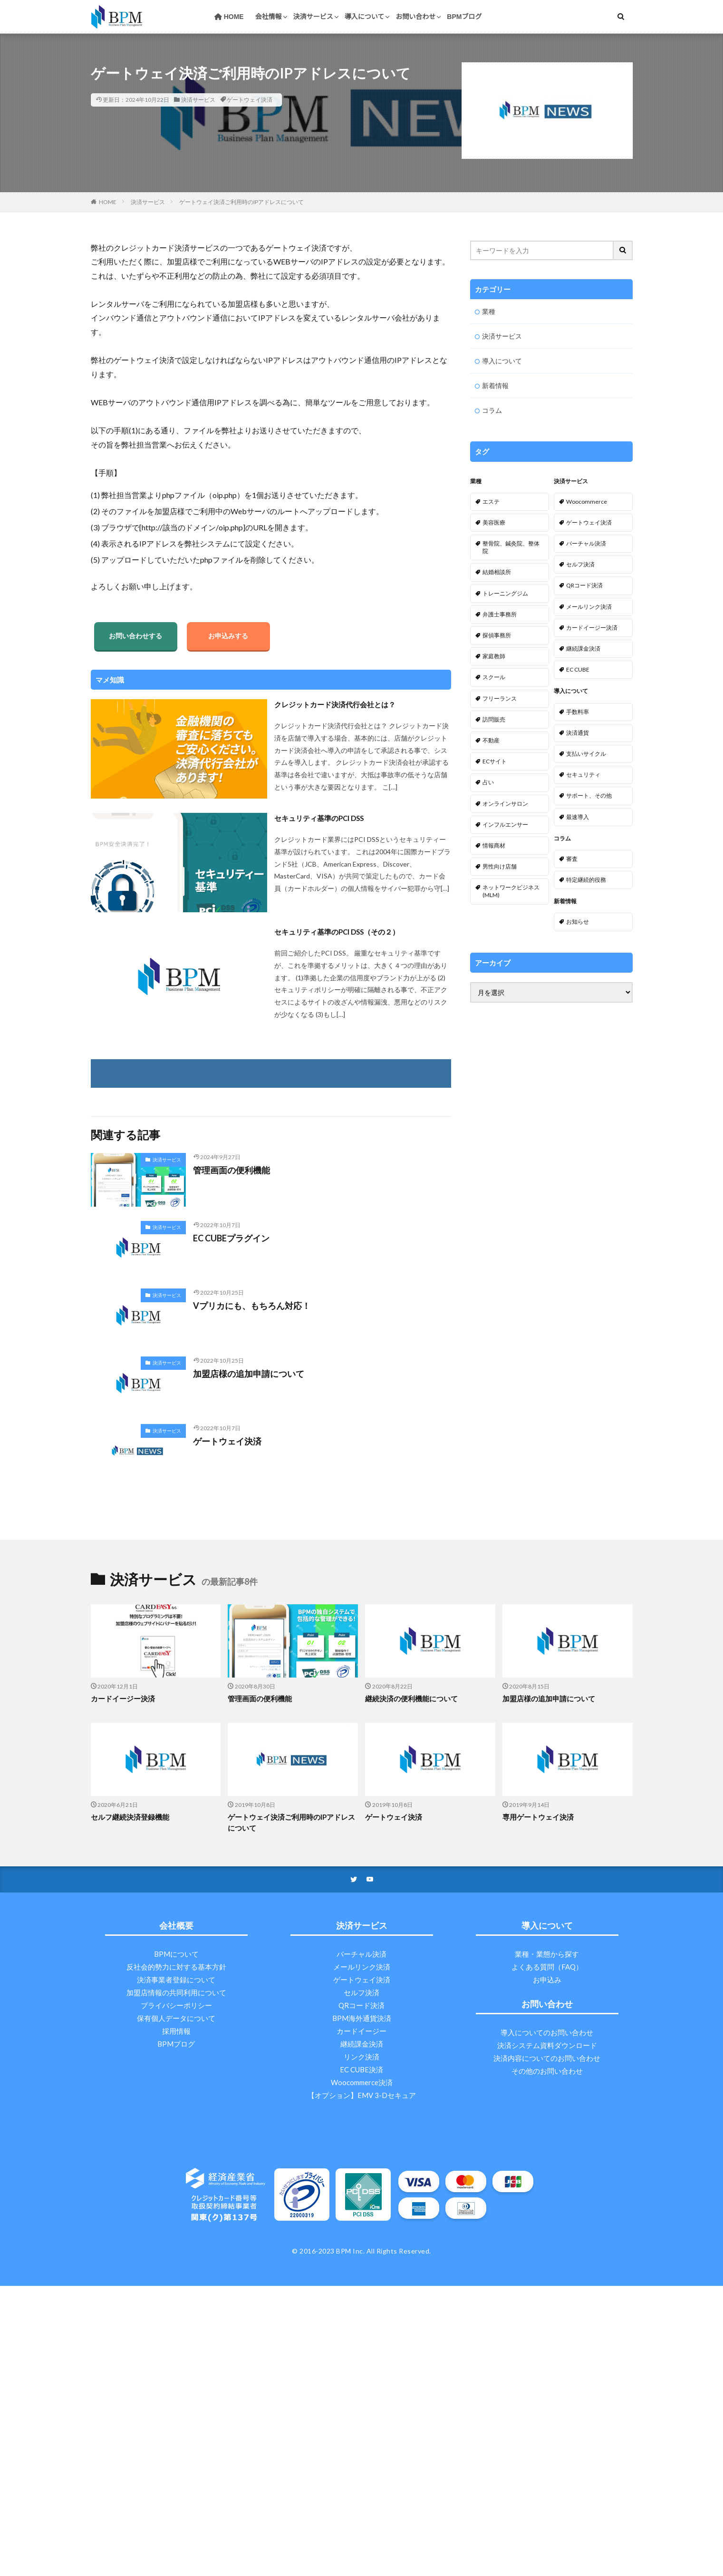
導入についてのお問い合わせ (547, 2032)
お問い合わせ (415, 16)
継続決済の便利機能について (411, 1698)
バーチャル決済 (361, 1954)
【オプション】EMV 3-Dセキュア (362, 2095)
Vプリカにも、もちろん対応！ (251, 1305)
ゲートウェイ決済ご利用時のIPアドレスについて (241, 201)
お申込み (547, 1979)
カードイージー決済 (123, 1698)
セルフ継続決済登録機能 (130, 1817)
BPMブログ (464, 16)
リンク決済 (361, 2056)
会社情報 (268, 16)
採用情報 (176, 2031)
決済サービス (313, 16)
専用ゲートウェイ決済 (538, 1817)
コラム (492, 410)
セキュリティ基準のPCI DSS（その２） (336, 931)
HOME (229, 16)
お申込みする (228, 636)
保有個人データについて (176, 2018)
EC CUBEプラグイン (231, 1238)
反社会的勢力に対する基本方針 (176, 1966)
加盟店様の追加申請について (248, 1373)
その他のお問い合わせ (547, 2071)
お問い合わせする (135, 636)
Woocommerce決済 (362, 2082)
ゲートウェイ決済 (249, 99)
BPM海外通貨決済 (361, 2018)
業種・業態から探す (547, 1954)
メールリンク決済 (361, 1966)
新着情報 (495, 385)
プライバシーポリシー (176, 2005)
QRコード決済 (361, 2005)
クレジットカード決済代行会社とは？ (334, 704)
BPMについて (176, 1954)
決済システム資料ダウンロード (547, 2045)
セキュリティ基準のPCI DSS (319, 818)
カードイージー (361, 2031)
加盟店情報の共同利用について (176, 1992)
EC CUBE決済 (361, 2069)
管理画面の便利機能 (231, 1170)
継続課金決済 (361, 2043)
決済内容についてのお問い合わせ (546, 2058)
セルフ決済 (361, 1992)
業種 (488, 311)
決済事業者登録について (176, 1979)
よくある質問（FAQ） (547, 1966)
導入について (365, 16)
